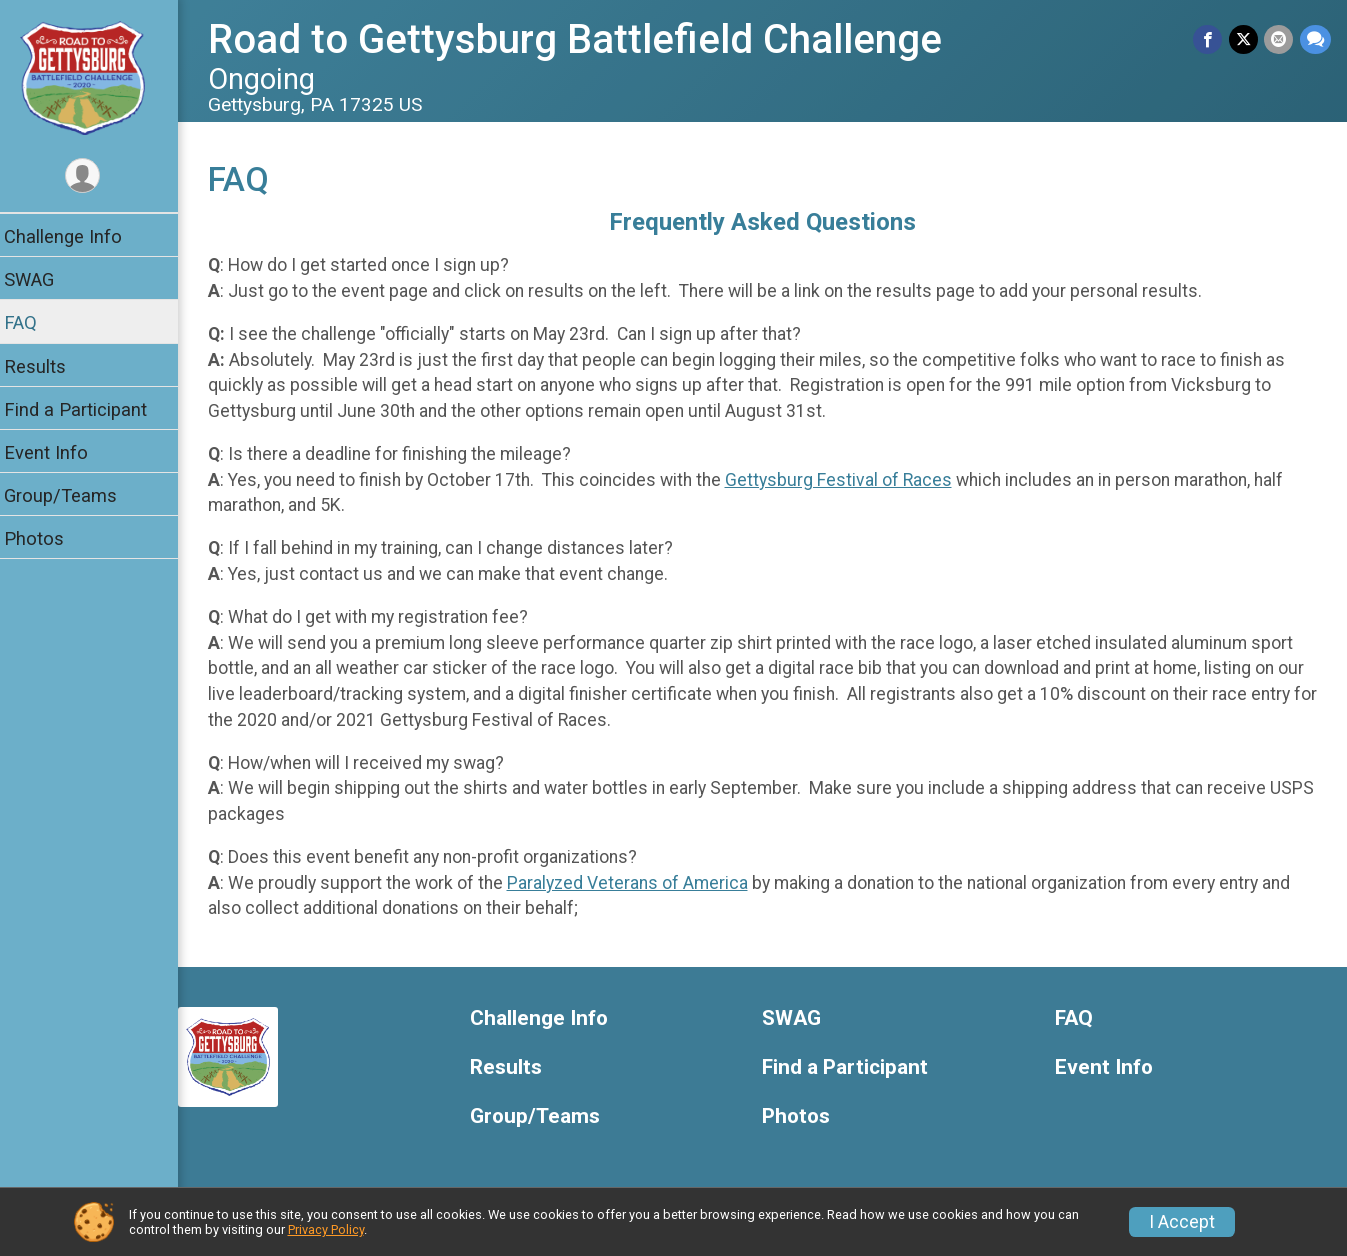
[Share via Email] (1279, 39)
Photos (46, 538)
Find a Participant (87, 409)
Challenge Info (75, 236)
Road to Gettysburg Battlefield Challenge (587, 39)
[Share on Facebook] (1209, 39)
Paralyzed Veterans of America (639, 883)
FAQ (32, 322)
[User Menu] (95, 176)
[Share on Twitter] (1244, 39)
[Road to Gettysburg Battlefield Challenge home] (95, 77)
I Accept (1182, 1222)
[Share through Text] (1315, 39)
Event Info (58, 452)
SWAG (41, 279)
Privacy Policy (326, 1229)
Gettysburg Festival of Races (850, 480)
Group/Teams (72, 495)
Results (47, 366)
